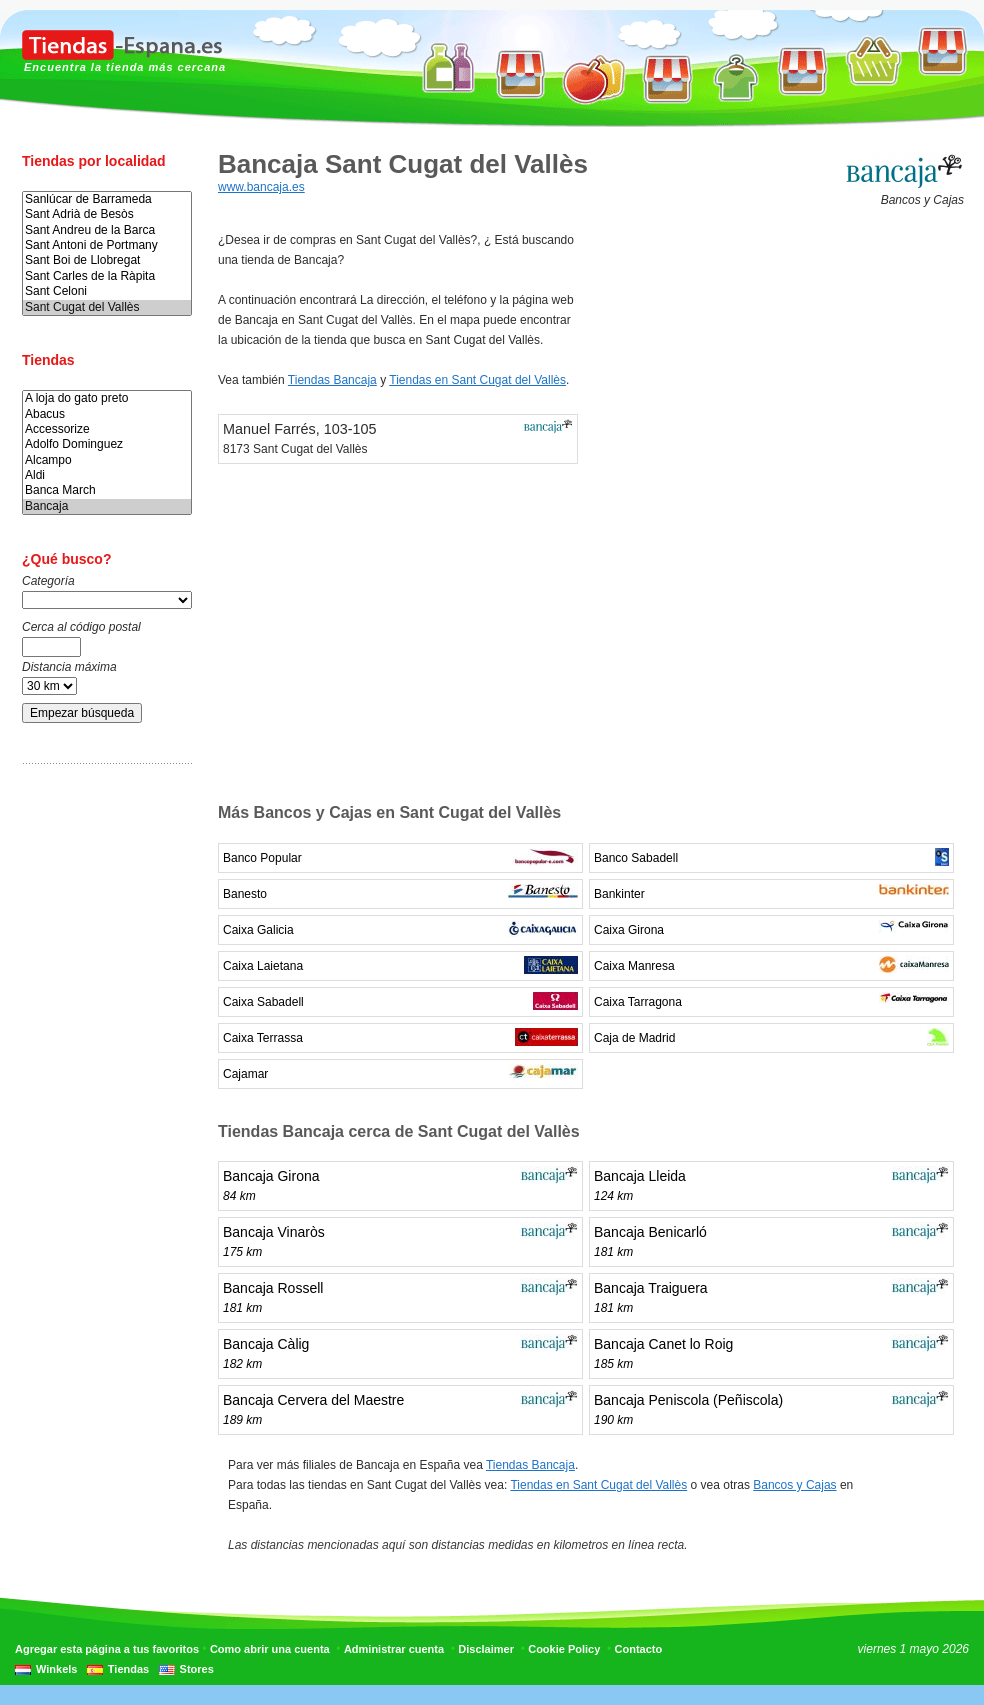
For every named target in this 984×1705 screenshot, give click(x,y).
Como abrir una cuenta (270, 1649)
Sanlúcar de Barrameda (107, 199)
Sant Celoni (107, 291)
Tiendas (128, 1669)
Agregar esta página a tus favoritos (107, 1649)
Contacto (639, 1649)
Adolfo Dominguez (107, 444)
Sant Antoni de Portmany (107, 245)
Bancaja (107, 506)
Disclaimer (486, 1649)
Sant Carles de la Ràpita (107, 276)
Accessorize (107, 429)
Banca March (107, 490)
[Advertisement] (102, 1093)
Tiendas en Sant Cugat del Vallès (477, 380)
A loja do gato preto (107, 398)
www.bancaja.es (261, 187)
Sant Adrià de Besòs (107, 214)
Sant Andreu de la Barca (107, 230)
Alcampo (107, 460)
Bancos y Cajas (794, 1485)
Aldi (107, 475)
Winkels (56, 1669)
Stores (197, 1669)
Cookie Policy (564, 1649)
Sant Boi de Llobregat (107, 260)
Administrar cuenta (394, 1649)
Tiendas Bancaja (332, 380)
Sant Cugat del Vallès (107, 307)
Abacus (107, 414)
